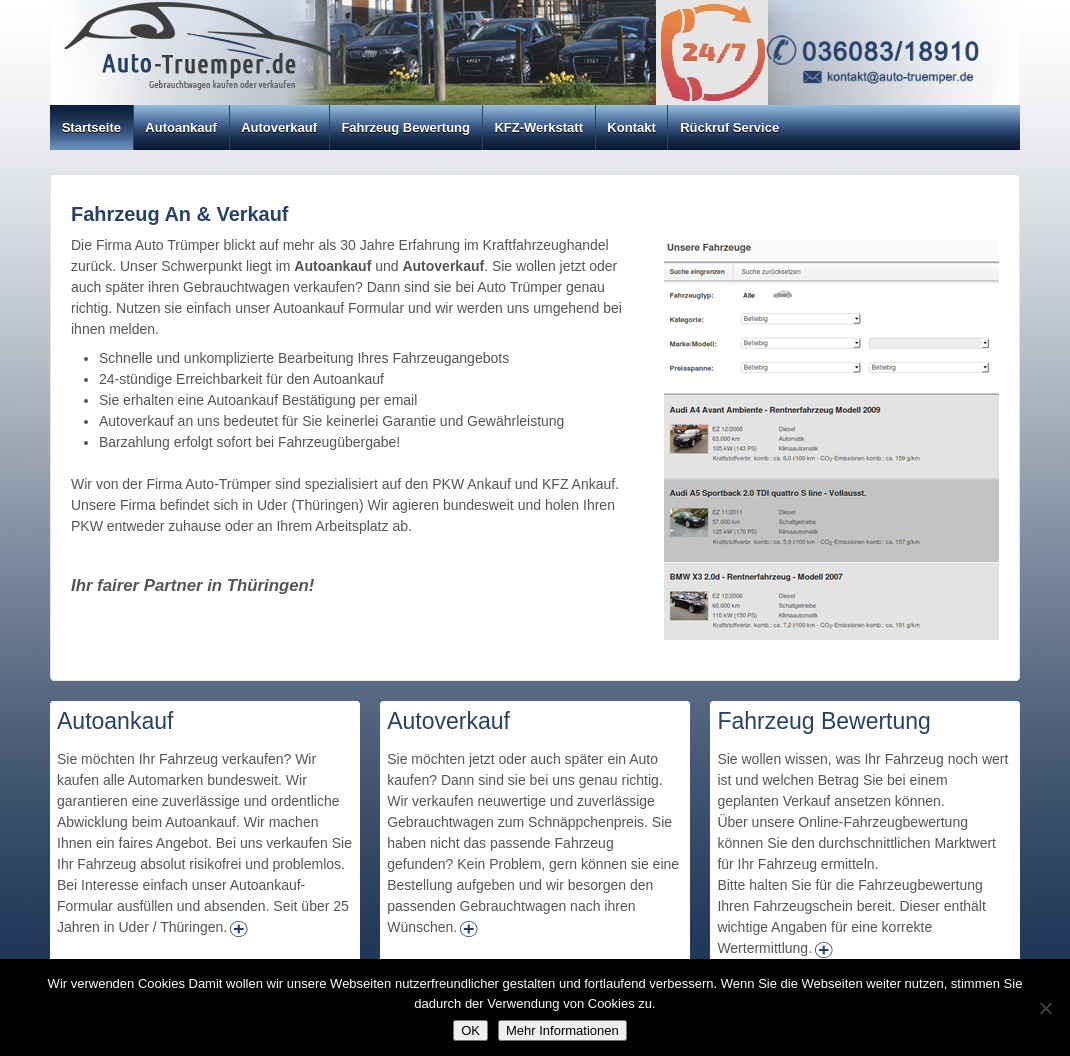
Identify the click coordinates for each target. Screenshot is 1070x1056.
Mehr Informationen (562, 1030)
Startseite (91, 127)
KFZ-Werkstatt (538, 127)
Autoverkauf (279, 127)
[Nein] (1045, 1008)
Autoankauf (181, 127)
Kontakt (631, 127)
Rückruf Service (729, 127)
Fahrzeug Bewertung (405, 127)
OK (470, 1030)
